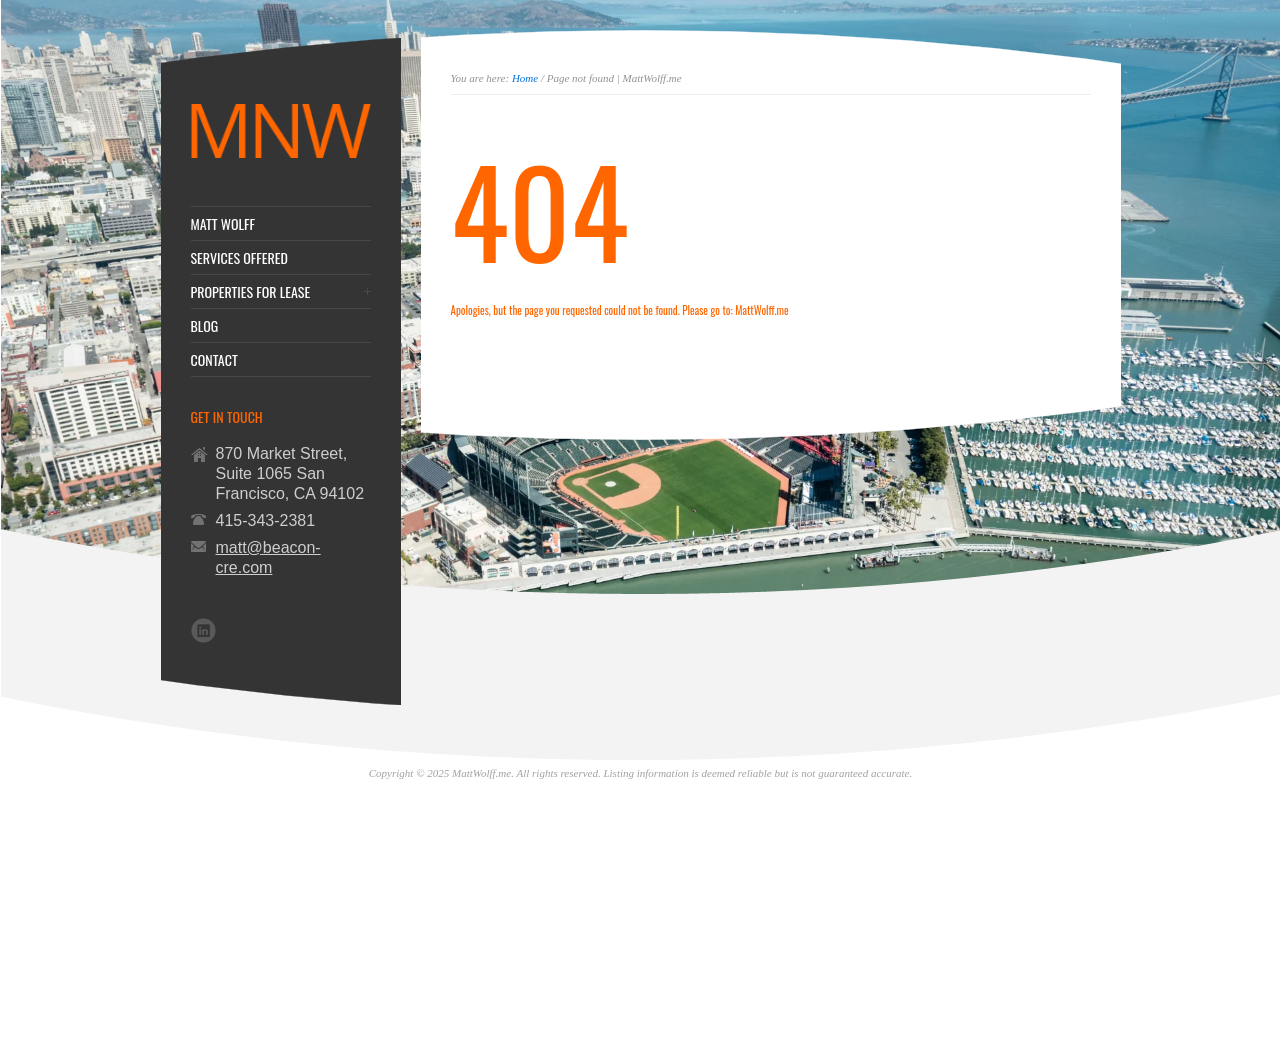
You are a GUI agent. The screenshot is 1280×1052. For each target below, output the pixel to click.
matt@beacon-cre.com (268, 557)
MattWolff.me (761, 310)
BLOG (205, 326)
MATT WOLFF (223, 224)
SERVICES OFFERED (239, 258)
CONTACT (214, 360)
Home (525, 78)
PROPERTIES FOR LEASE (251, 292)
